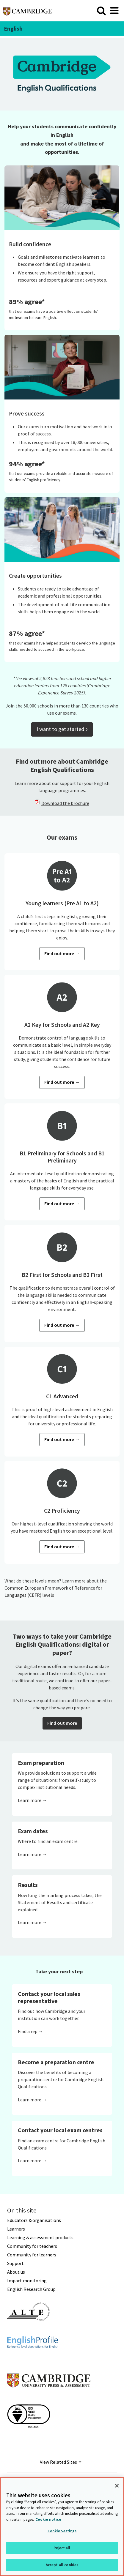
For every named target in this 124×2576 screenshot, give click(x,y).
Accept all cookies (62, 2564)
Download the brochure (65, 803)
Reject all (62, 2547)
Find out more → (62, 953)
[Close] (116, 2485)
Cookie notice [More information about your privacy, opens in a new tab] (48, 2519)
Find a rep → (30, 2031)
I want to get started (62, 728)
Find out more (62, 1723)
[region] (62, 2526)
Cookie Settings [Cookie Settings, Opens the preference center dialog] (62, 2531)
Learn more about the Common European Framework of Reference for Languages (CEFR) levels (55, 1588)
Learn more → (32, 1800)
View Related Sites (58, 2462)
